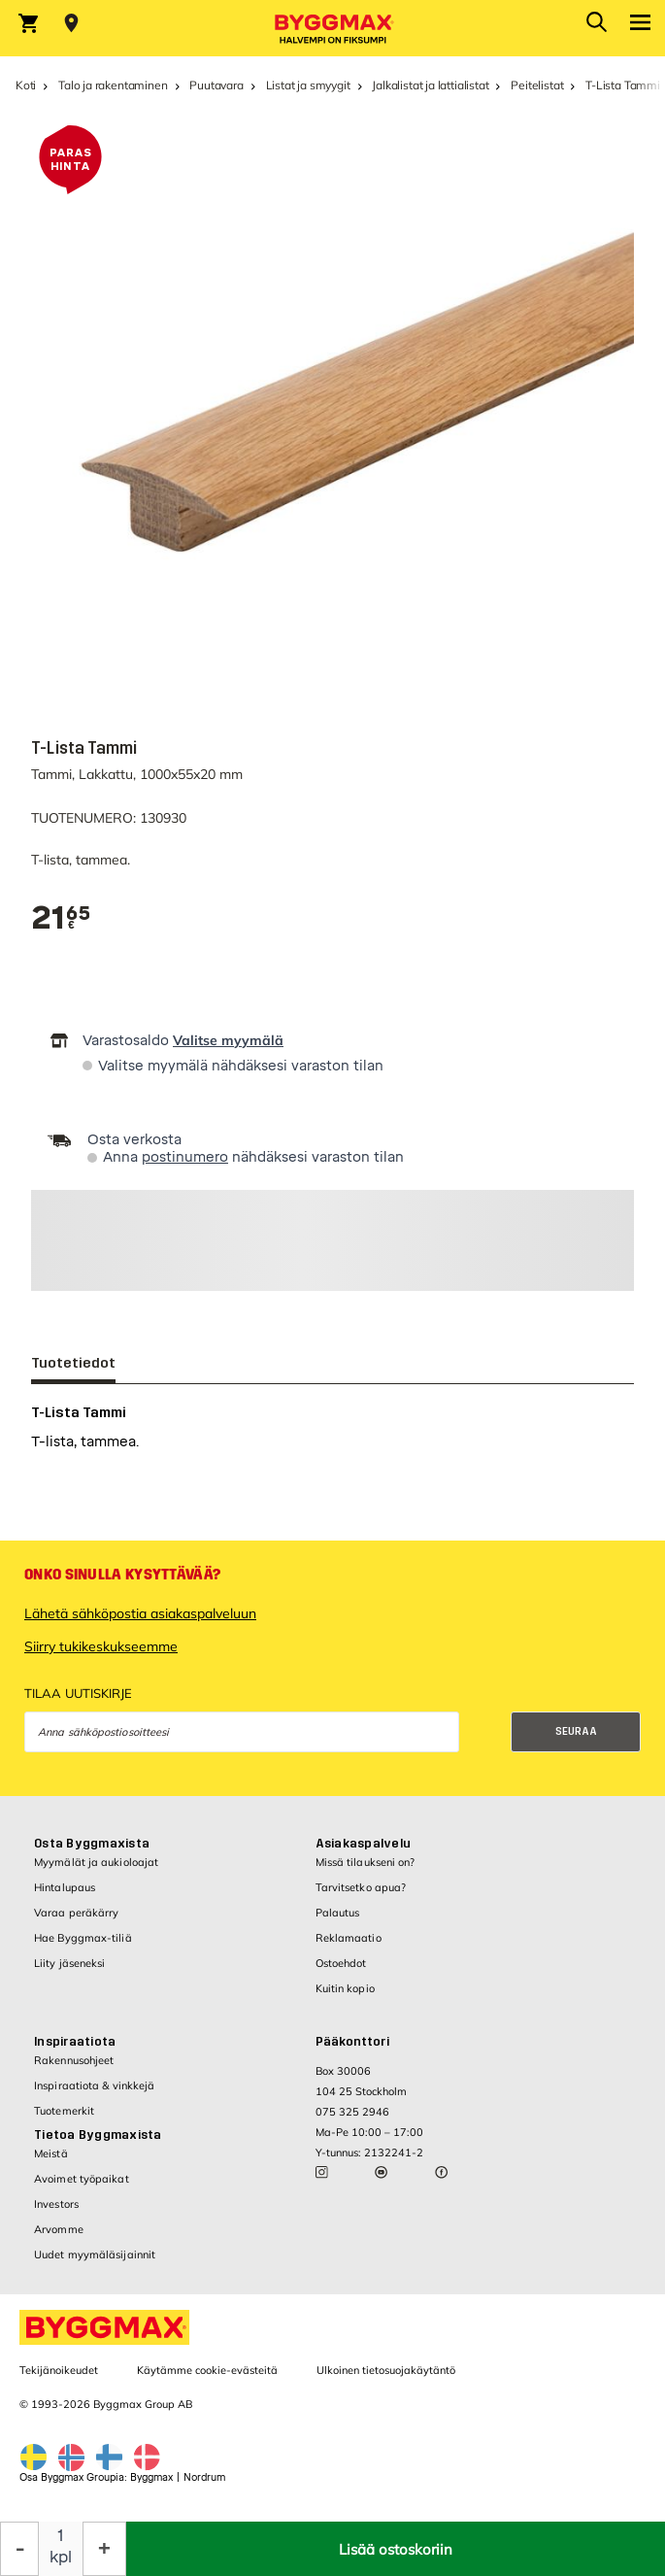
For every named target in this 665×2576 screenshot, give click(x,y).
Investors (56, 2204)
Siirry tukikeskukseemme (101, 1646)
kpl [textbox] (61, 2557)
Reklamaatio (349, 1938)
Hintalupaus (64, 1887)
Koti (26, 85)
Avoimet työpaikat (81, 2179)
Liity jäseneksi (70, 1963)
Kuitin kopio (345, 1988)
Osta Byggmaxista (92, 1843)
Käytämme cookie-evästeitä (207, 2370)
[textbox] (60, 918)
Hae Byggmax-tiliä (83, 1938)
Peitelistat (537, 85)
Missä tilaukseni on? (366, 1862)
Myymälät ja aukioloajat (96, 1862)
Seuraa (576, 1731)
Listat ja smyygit (308, 85)
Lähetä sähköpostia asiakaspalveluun (140, 1613)
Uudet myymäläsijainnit (94, 2254)
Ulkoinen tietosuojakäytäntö (385, 2370)
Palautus (338, 1912)
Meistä (51, 2153)
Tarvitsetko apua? (361, 1887)
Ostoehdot (341, 1963)
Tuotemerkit (64, 2111)
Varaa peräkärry (76, 1912)
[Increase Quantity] (104, 2549)
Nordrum (204, 2477)
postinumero (185, 1157)
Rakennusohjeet (74, 2060)
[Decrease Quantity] (19, 2549)
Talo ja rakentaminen (112, 85)
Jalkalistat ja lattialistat (430, 85)
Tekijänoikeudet (58, 2370)
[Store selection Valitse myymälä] (71, 23)
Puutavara (216, 85)
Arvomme (58, 2229)
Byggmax (151, 2477)
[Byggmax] (333, 28)
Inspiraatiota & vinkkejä (94, 2085)
